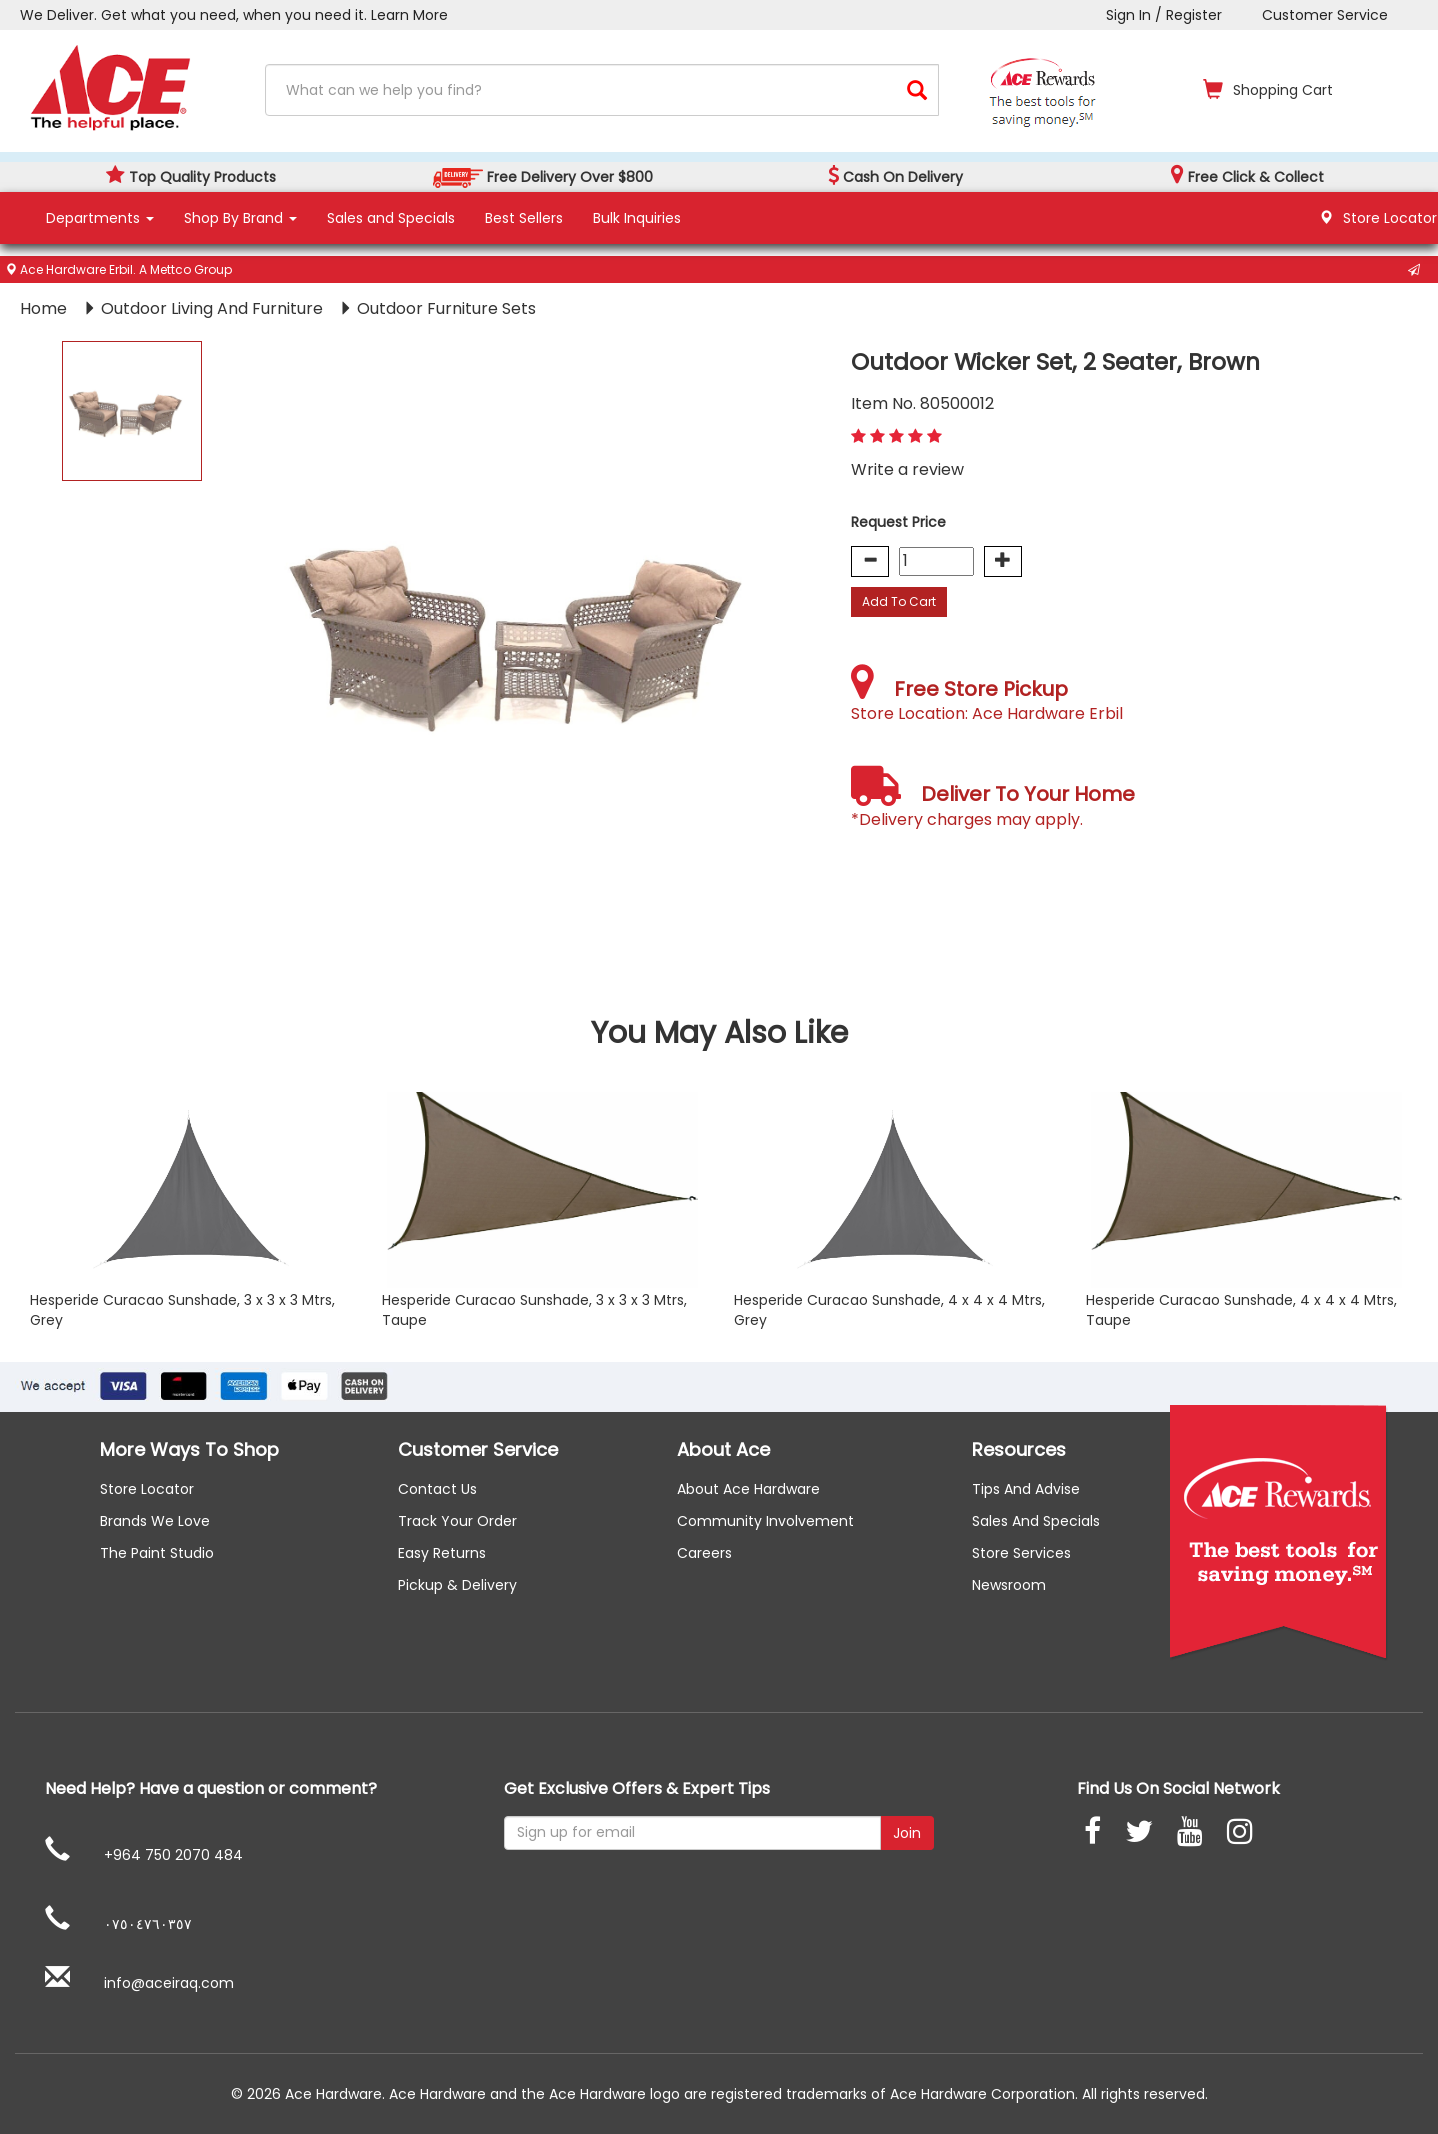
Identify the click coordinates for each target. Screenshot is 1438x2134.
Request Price (898, 522)
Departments (100, 218)
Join (907, 1833)
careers (704, 1553)
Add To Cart (899, 601)
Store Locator (147, 1489)
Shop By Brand (240, 218)
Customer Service (1325, 15)
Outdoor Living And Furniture (214, 308)
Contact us (437, 1489)
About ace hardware (748, 1489)
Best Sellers (524, 218)
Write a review (907, 469)
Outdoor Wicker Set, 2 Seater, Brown (1055, 362)
